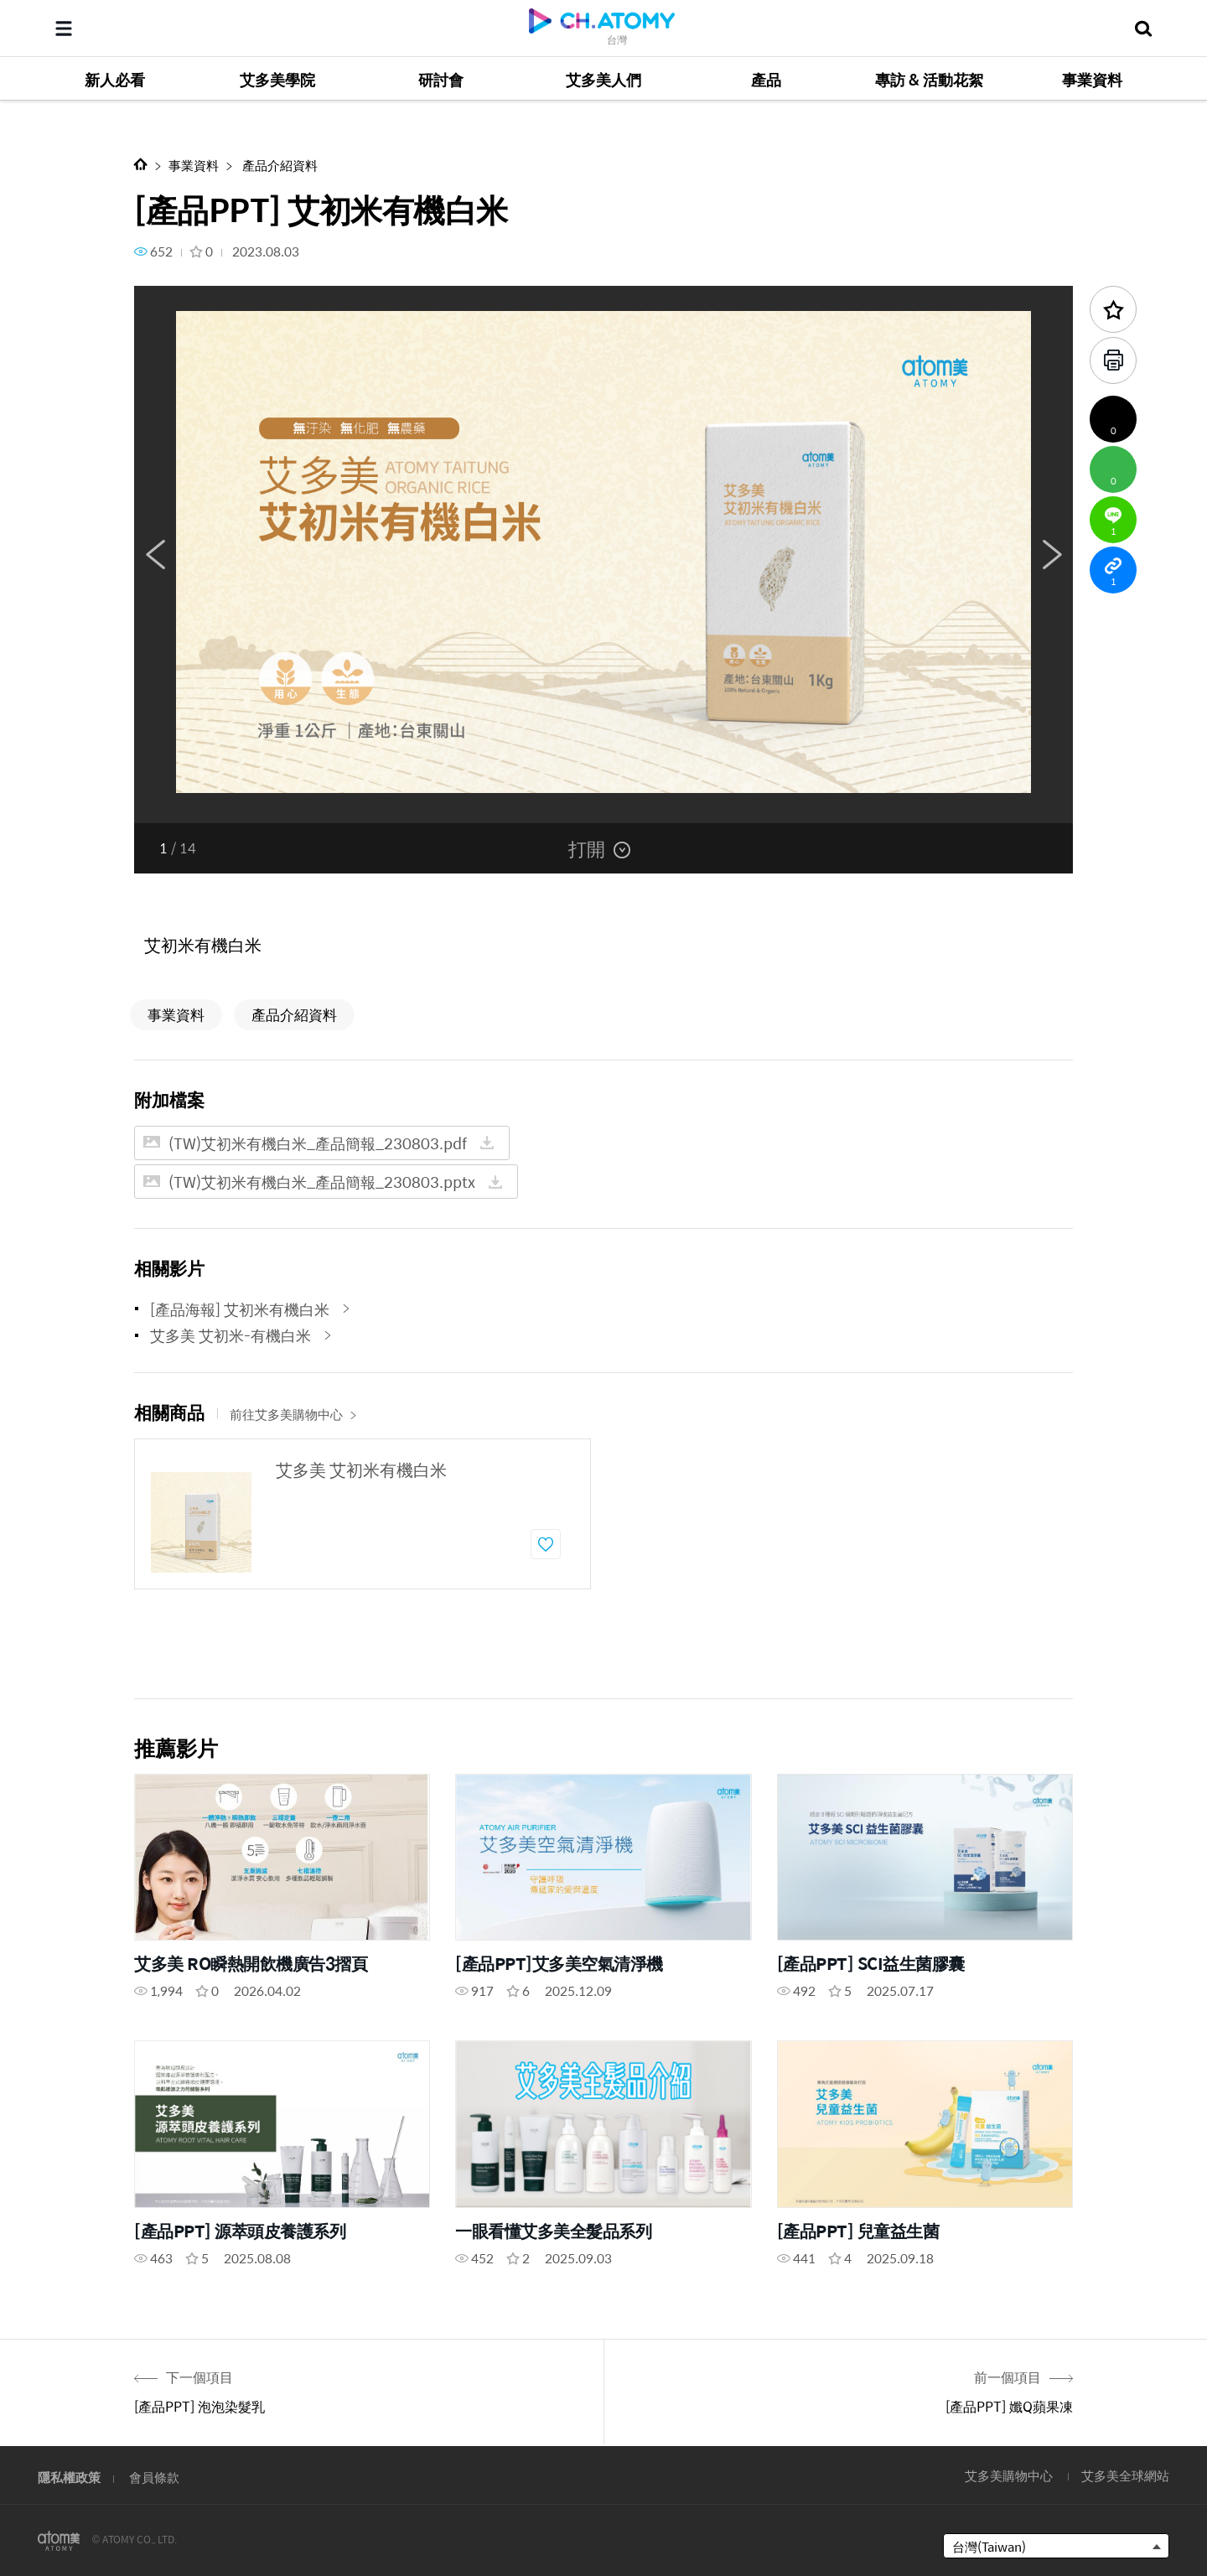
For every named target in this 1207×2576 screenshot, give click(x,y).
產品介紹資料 (279, 164)
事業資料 (193, 164)
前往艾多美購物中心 (293, 1413)
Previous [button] (155, 555)
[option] (603, 554)
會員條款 (154, 2476)
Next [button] (1052, 555)
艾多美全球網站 (1125, 2475)
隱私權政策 (69, 2476)
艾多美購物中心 (1009, 2475)
